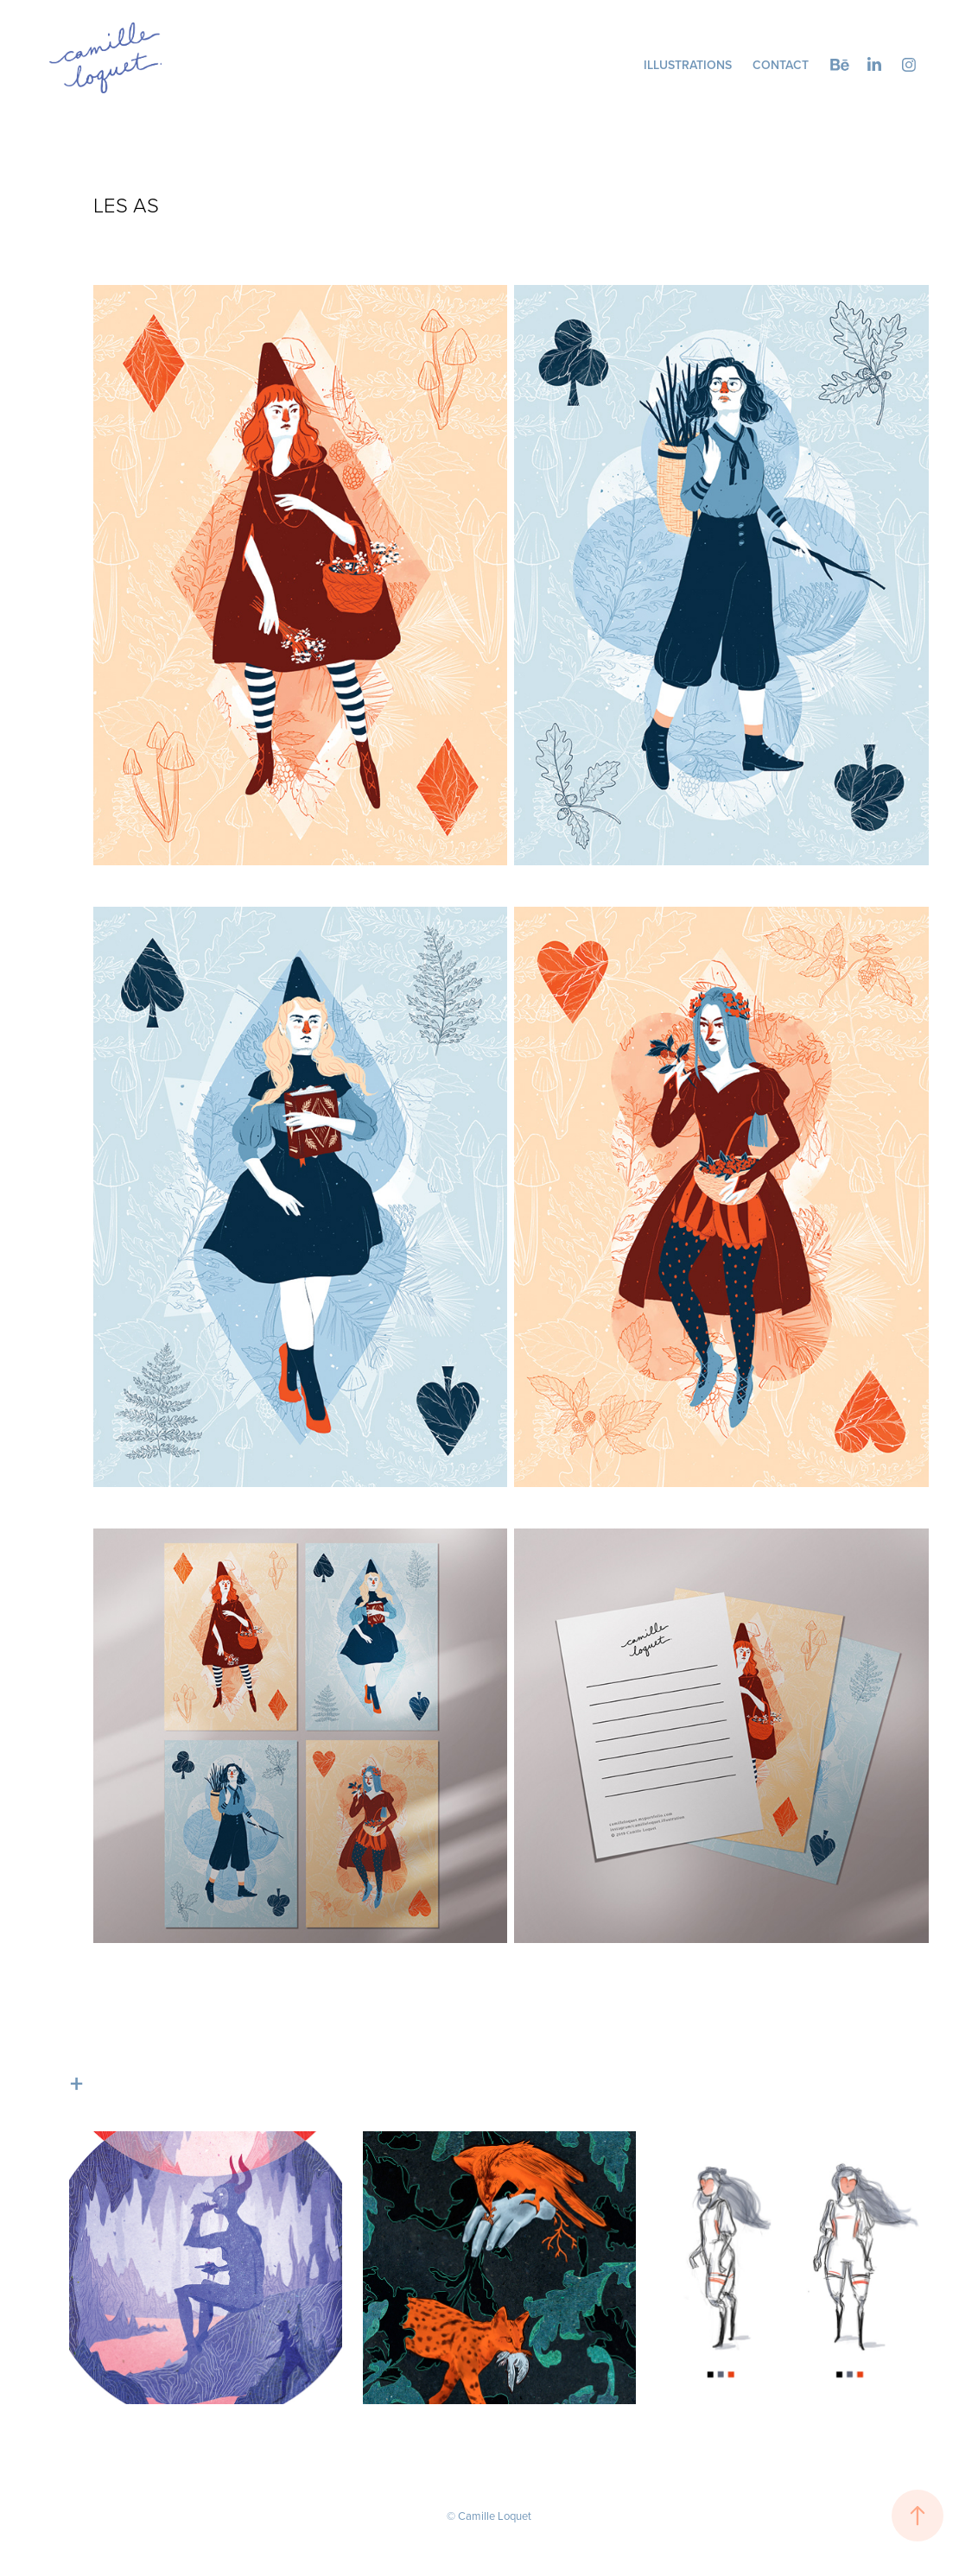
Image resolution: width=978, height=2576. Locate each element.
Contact (781, 64)
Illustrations (688, 64)
